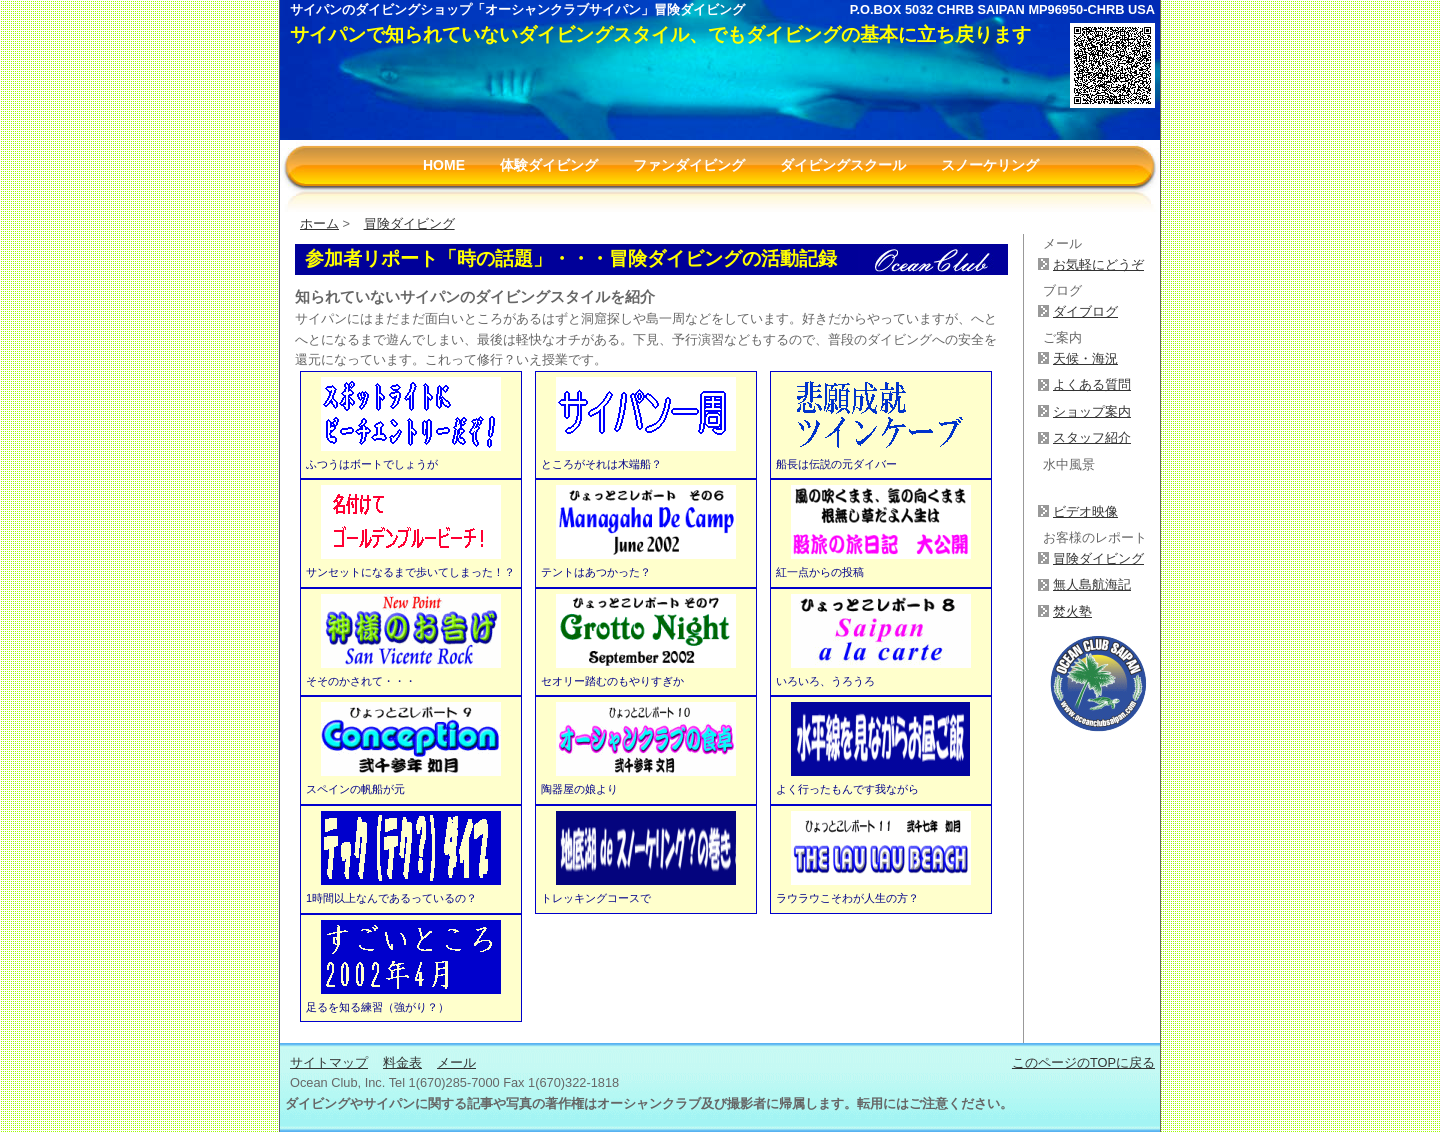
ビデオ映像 (1085, 511)
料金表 (402, 1062)
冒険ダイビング (409, 223)
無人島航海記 (1092, 584)
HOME (444, 165)
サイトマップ (329, 1062)
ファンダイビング (689, 165)
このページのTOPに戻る (1083, 1062)
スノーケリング (990, 165)
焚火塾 (1072, 611)
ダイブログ (1085, 311)
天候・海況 (1085, 358)
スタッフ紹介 (1092, 437)
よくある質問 (1092, 384)
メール (456, 1062)
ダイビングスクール (843, 165)
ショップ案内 (1092, 411)
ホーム (319, 223)
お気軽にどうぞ (1098, 264)
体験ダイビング (549, 165)
